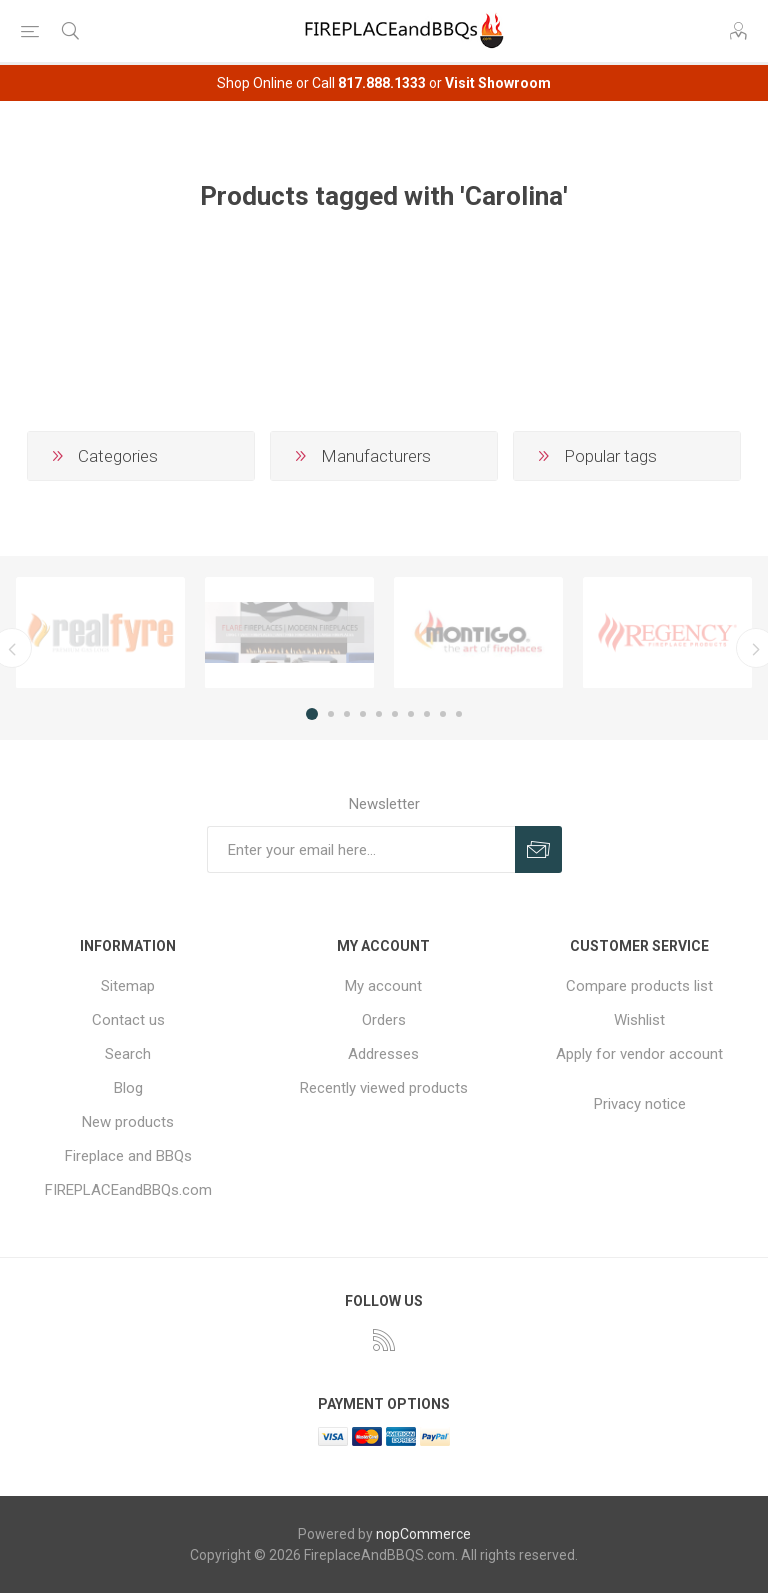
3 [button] (347, 714)
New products (128, 1122)
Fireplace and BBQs (128, 1156)
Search (128, 1054)
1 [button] (312, 714)
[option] (100, 633)
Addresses (383, 1054)
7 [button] (411, 714)
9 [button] (443, 714)
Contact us (128, 1020)
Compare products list (639, 986)
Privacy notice (640, 1104)
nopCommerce (423, 1534)
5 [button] (379, 714)
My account (383, 986)
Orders (384, 1020)
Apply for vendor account (639, 1054)
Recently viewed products (384, 1088)
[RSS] (384, 1340)
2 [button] (331, 714)
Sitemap (128, 986)
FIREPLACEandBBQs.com (128, 1190)
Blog (128, 1088)
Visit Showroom (498, 83)
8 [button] (427, 714)
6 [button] (395, 714)
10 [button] (459, 714)
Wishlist (639, 1020)
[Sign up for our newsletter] (361, 849)
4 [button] (363, 714)
